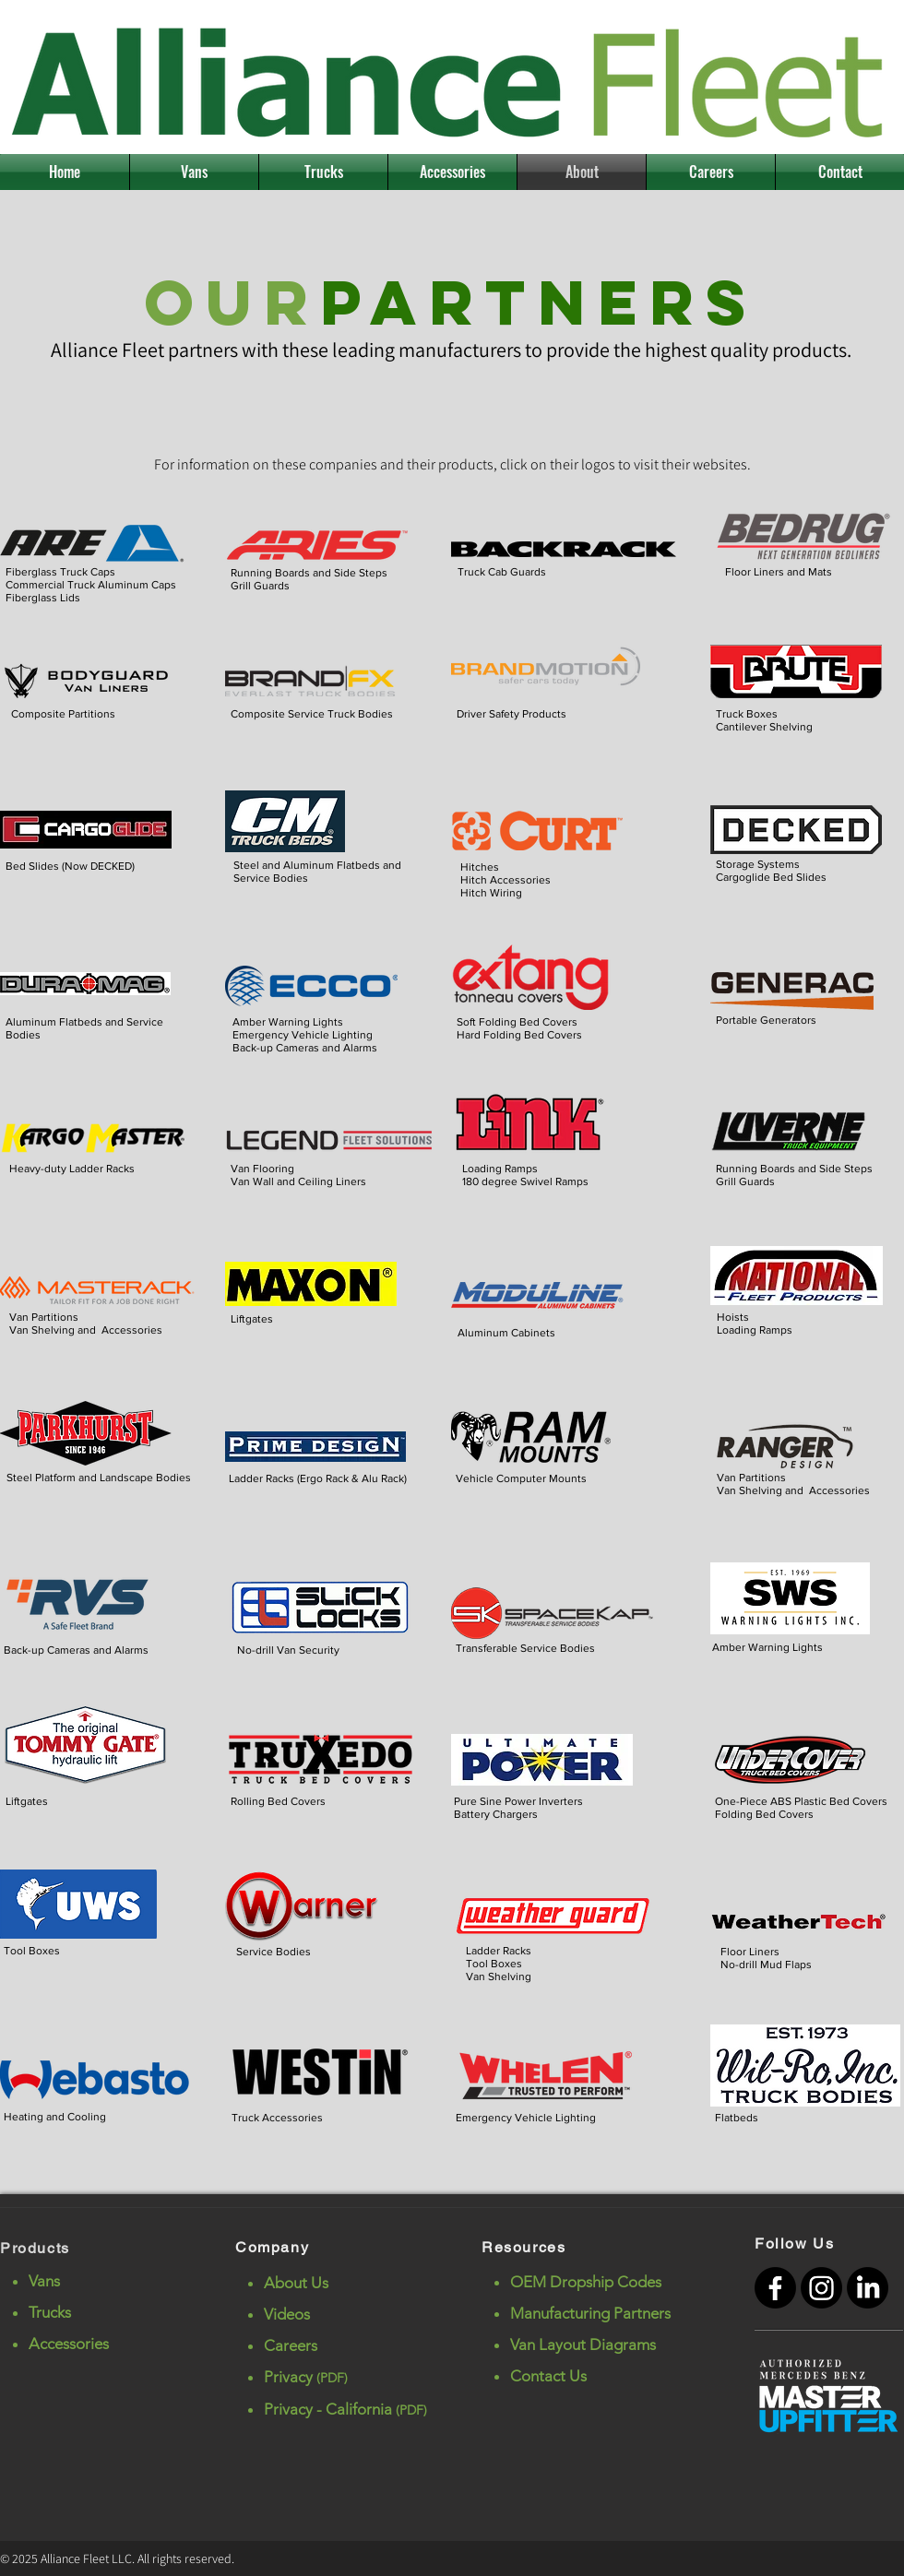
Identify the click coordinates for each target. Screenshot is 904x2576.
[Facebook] (775, 2288)
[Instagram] (821, 2288)
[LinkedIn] (867, 2288)
